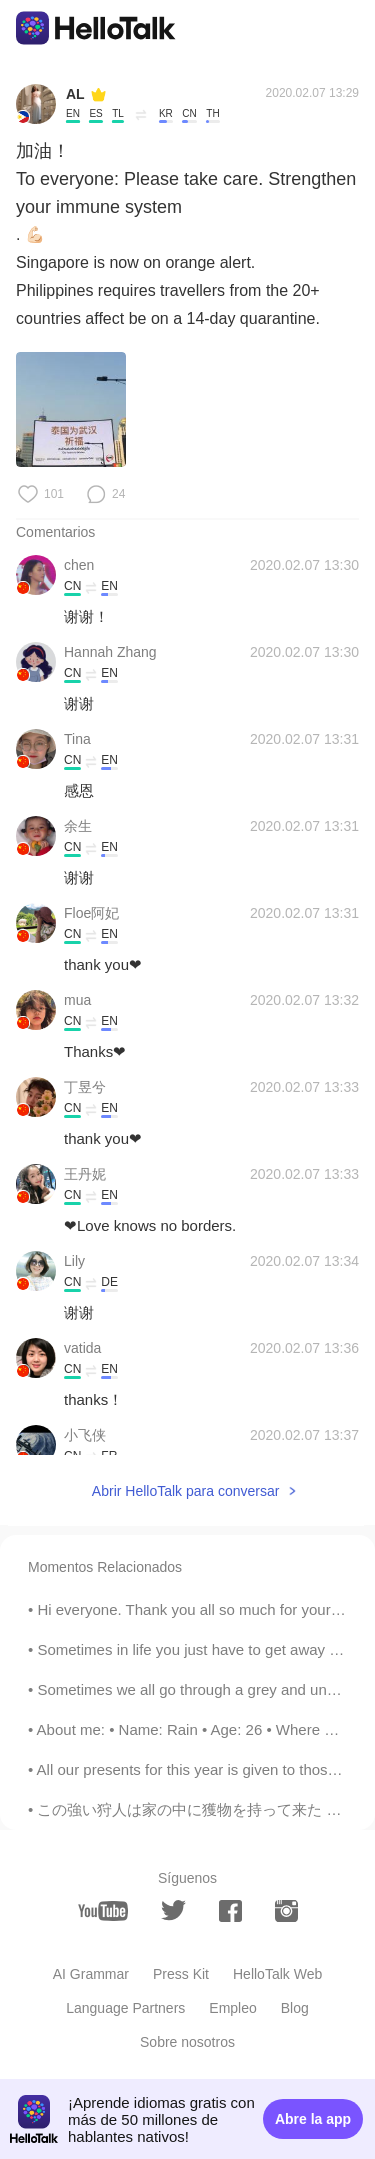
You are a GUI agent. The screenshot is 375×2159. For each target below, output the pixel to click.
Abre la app (313, 2119)
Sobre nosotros (187, 2042)
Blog (295, 2008)
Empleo (232, 2008)
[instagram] (286, 1911)
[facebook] (230, 1911)
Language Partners (125, 2008)
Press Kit (181, 1974)
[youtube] (103, 1911)
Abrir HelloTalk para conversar (186, 1491)
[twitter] (173, 1910)
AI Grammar (91, 1974)
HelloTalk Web (277, 1974)
